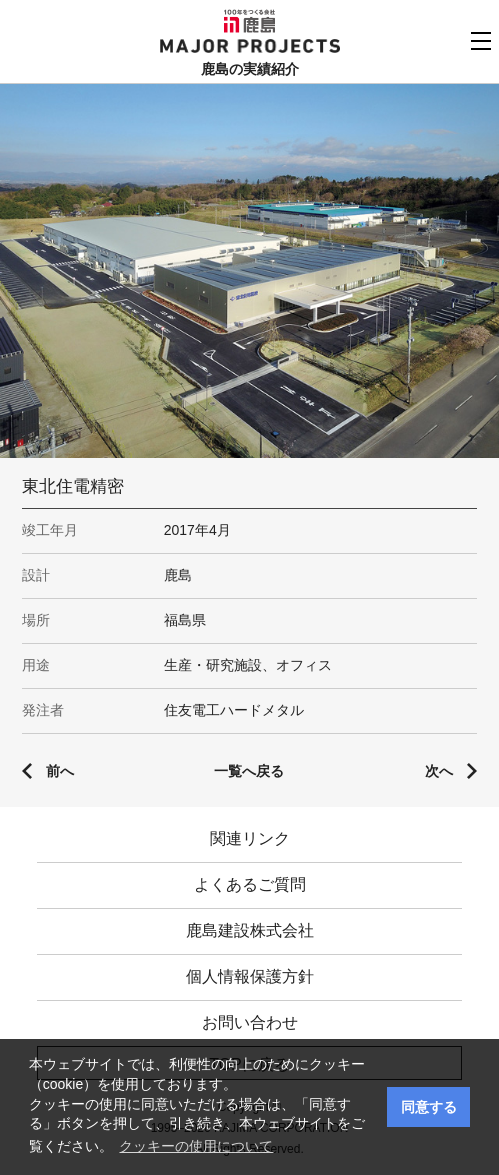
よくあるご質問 (250, 884)
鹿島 (249, 21)
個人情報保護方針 (250, 976)
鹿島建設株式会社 (250, 930)
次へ (439, 771)
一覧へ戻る (249, 771)
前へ (60, 771)
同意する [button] (429, 1107)
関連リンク (250, 838)
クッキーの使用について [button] (196, 1146)
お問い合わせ (250, 1022)
